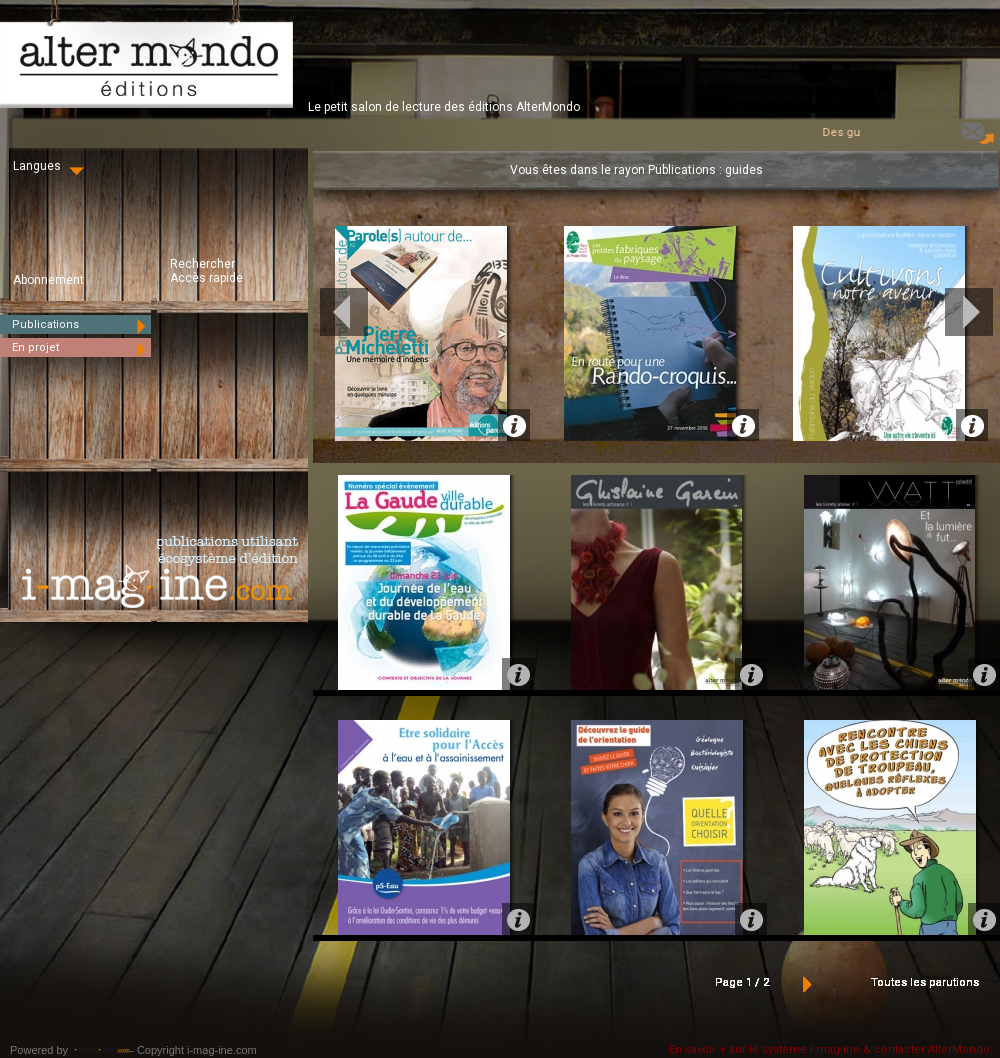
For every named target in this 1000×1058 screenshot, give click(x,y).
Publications (81, 324)
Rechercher (202, 264)
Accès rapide (206, 278)
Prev (344, 312)
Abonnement (48, 280)
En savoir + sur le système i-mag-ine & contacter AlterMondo (829, 1049)
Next (969, 312)
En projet (81, 347)
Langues (50, 166)
